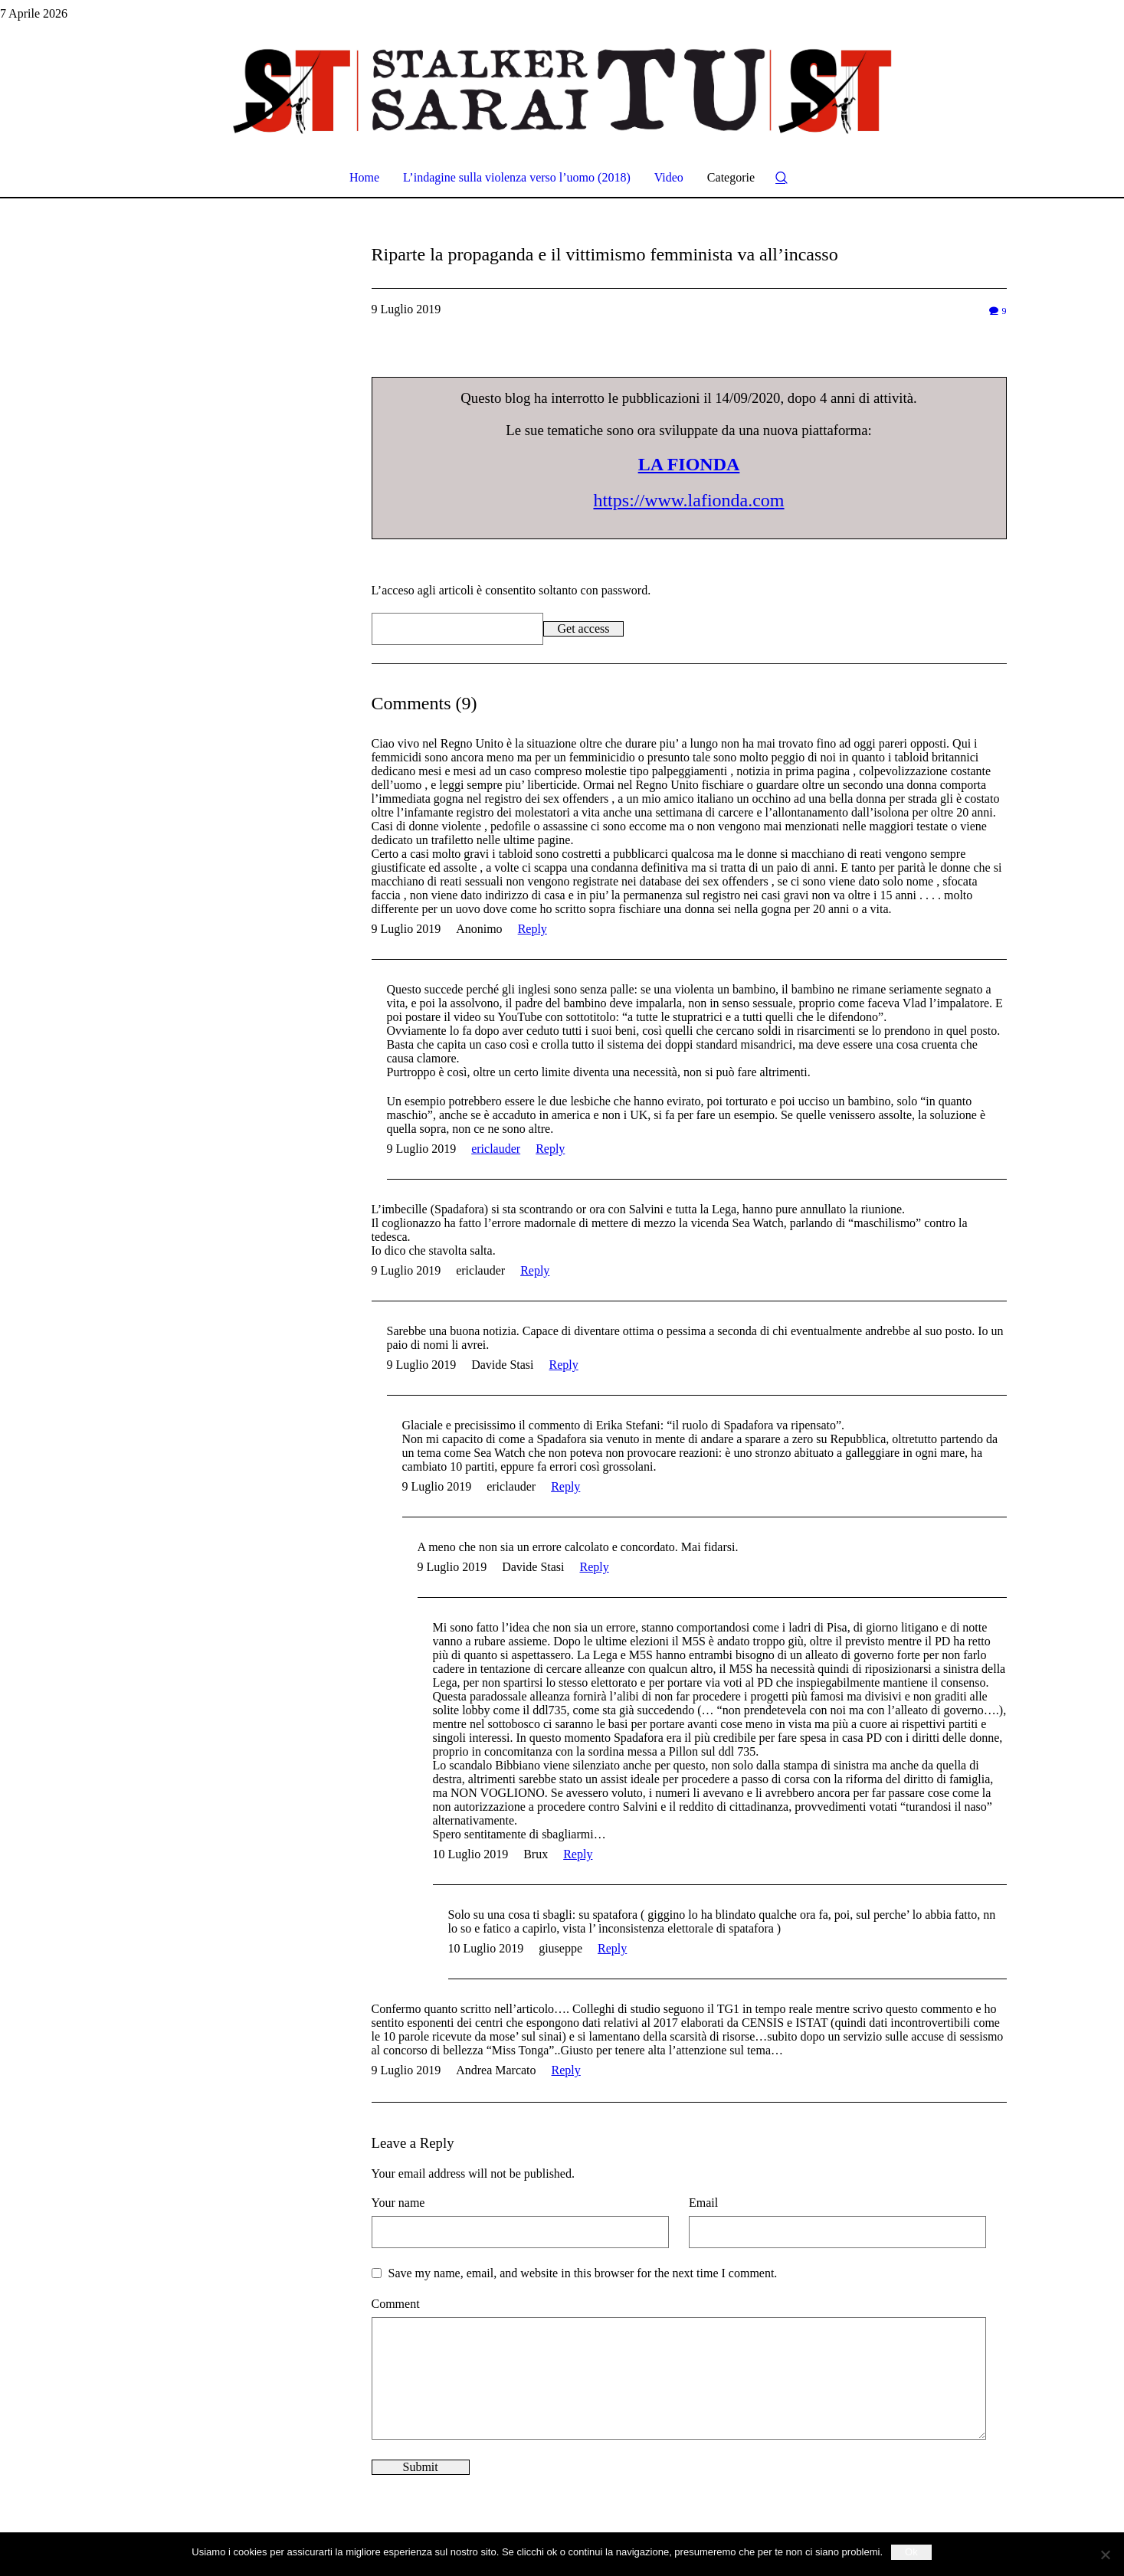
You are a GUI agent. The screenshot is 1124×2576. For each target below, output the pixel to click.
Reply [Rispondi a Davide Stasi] (563, 1364)
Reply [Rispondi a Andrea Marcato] (566, 2070)
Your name (398, 2202)
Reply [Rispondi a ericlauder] (550, 1148)
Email (703, 2202)
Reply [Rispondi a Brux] (577, 1854)
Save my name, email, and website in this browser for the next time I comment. (583, 2273)
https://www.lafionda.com (688, 500)
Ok (911, 2552)
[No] (1105, 2554)
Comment (396, 2303)
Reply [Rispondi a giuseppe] (612, 1948)
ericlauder (495, 1148)
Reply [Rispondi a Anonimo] (532, 928)
